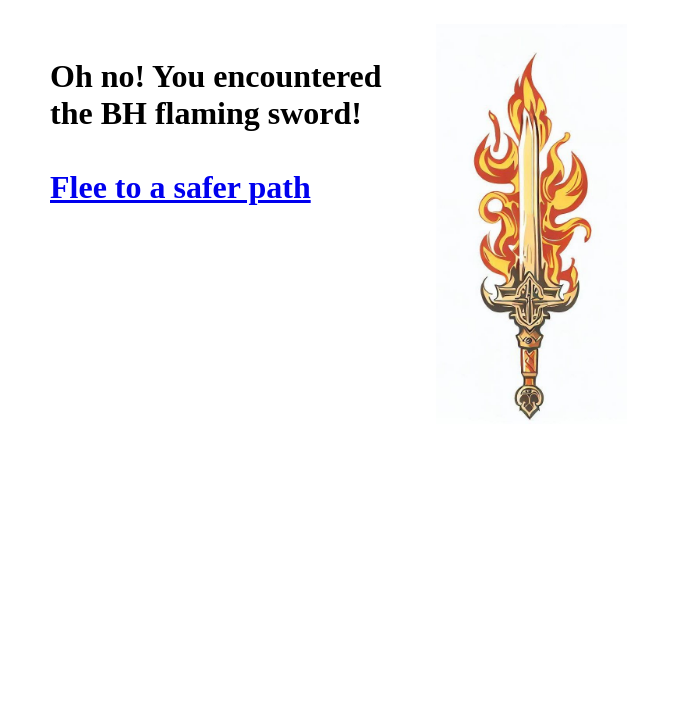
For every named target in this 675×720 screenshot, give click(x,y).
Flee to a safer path (180, 187)
